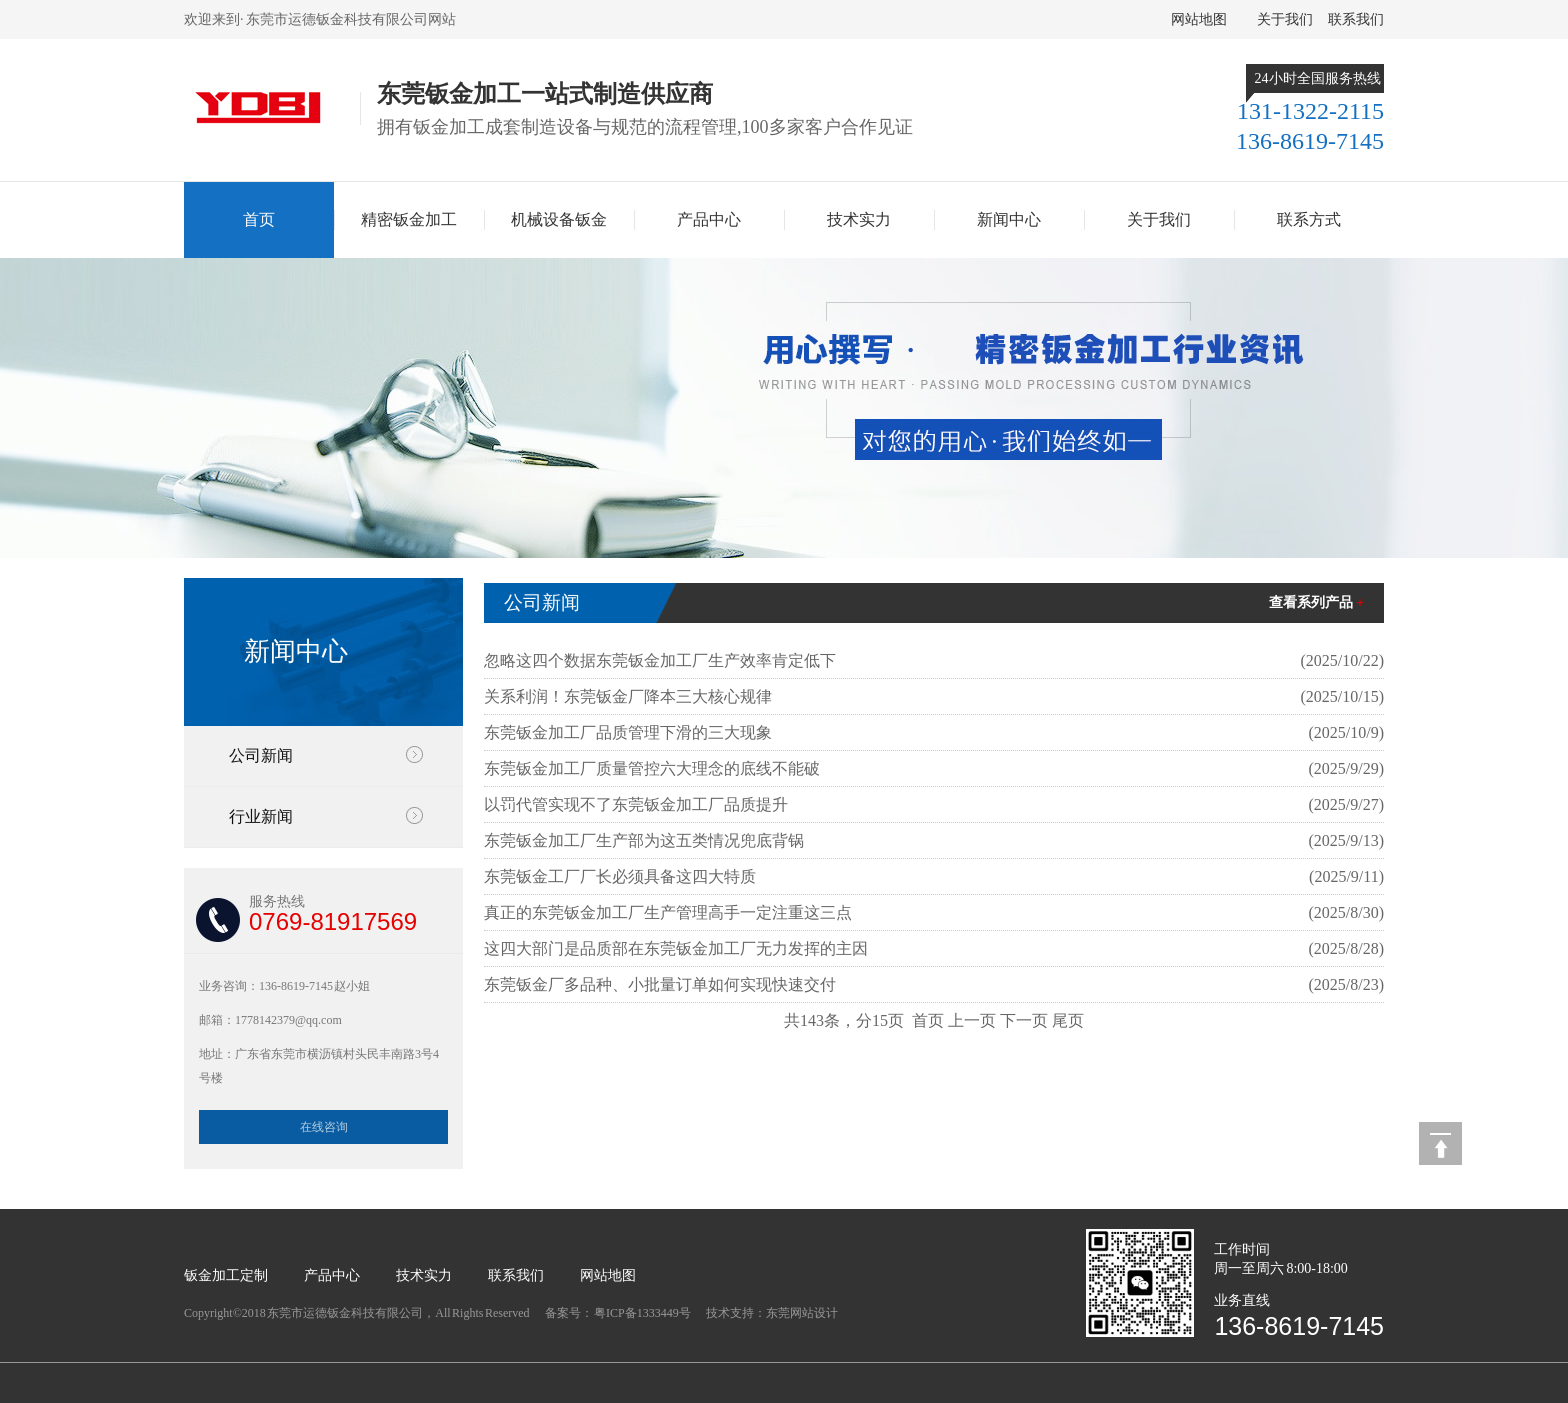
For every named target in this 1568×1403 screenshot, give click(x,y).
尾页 (1068, 1020)
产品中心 (709, 219)
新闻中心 (1009, 219)
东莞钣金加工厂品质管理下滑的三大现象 (628, 732)
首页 (259, 219)
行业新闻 (261, 816)
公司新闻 (261, 755)
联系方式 (1309, 219)
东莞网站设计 (802, 1313)
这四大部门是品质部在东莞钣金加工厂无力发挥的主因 (676, 948)
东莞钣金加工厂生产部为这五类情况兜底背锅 (644, 840)
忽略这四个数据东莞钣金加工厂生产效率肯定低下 (660, 660)
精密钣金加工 (409, 219)
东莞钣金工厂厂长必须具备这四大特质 (620, 876)
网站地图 (1199, 19)
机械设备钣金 (559, 219)
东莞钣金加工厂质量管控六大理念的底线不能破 (652, 768)
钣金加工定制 (226, 1275)
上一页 (972, 1020)
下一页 (1024, 1020)
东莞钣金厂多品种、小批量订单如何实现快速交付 (660, 984)
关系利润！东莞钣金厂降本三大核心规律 (628, 696)
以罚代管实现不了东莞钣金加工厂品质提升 (636, 804)
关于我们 (1285, 19)
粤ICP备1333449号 (643, 1313)
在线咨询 (324, 1127)
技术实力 (859, 219)
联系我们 (1356, 19)
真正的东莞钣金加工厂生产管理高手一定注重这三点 (668, 912)
